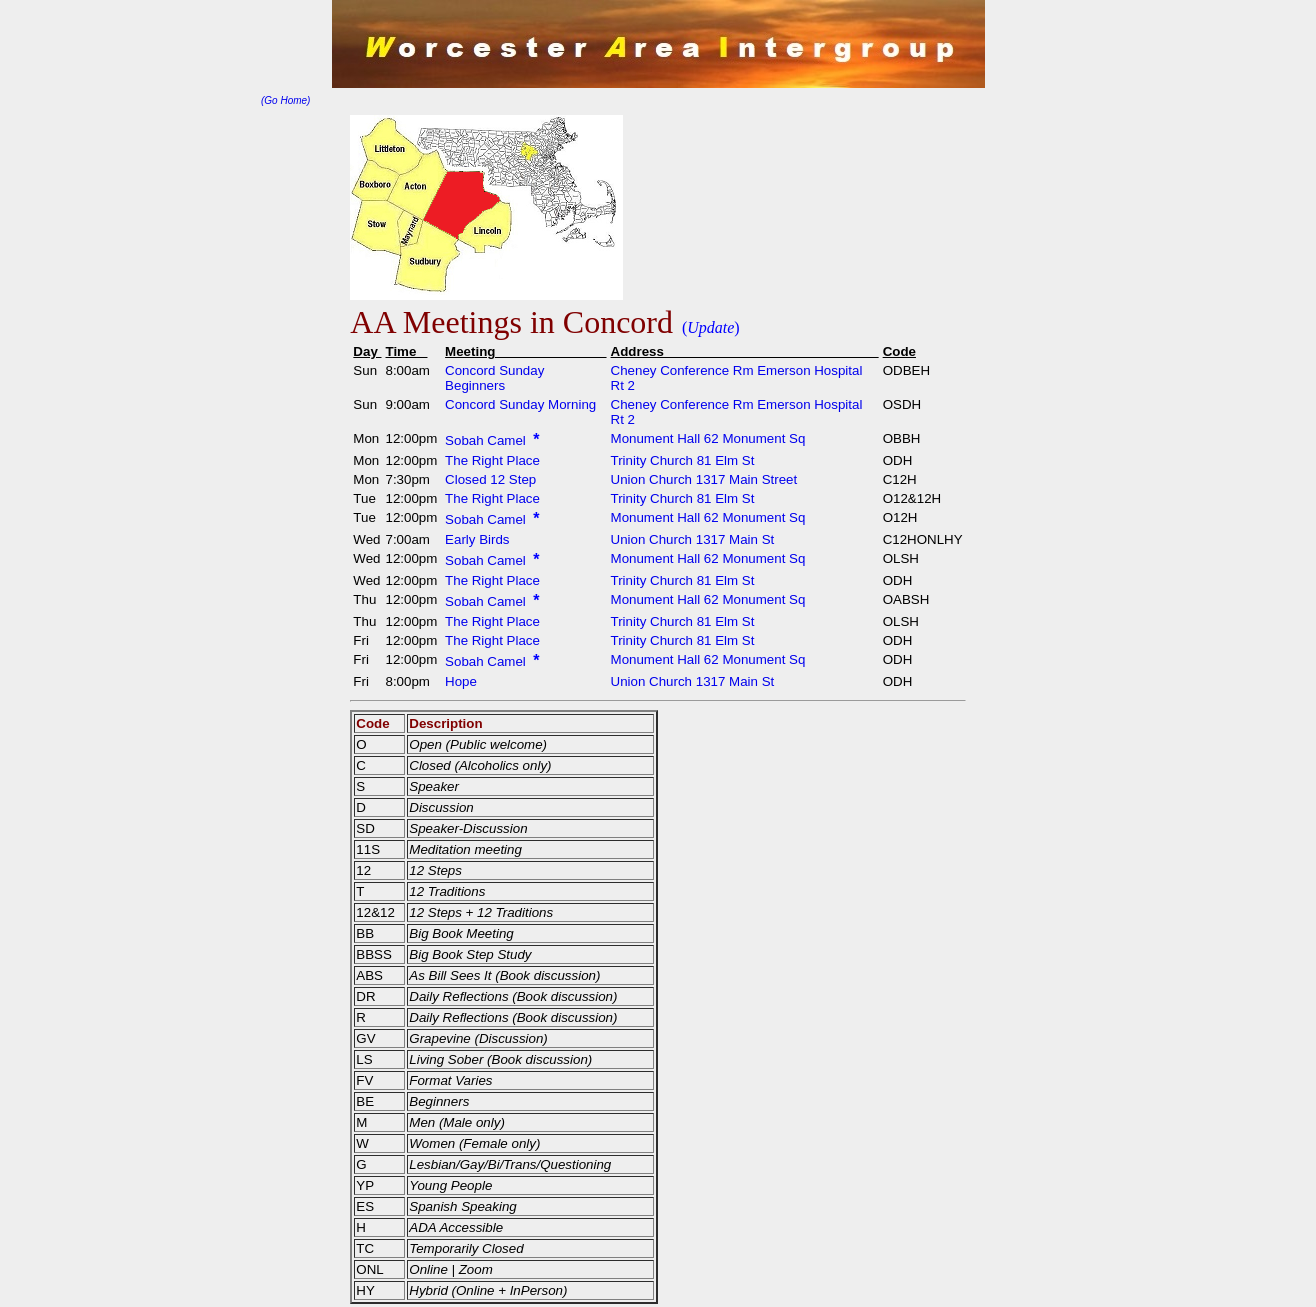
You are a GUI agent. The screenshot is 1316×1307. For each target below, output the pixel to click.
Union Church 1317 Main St (693, 539)
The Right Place (492, 460)
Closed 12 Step (490, 479)
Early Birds (477, 539)
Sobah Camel (487, 440)
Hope (461, 681)
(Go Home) (285, 100)
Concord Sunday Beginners (494, 378)
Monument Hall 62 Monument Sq (708, 438)
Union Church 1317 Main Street (704, 479)
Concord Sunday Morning (520, 404)
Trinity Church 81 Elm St (683, 460)
